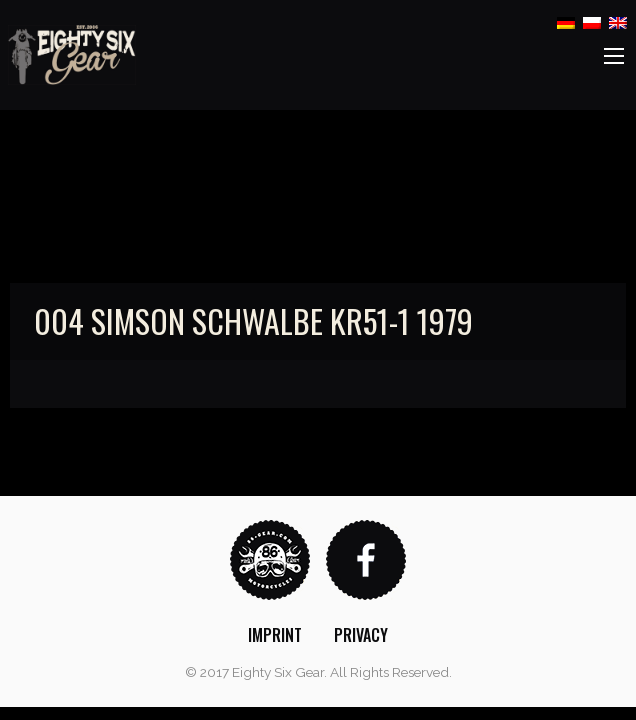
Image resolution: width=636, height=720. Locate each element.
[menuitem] (275, 635)
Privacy (361, 635)
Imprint (275, 635)
